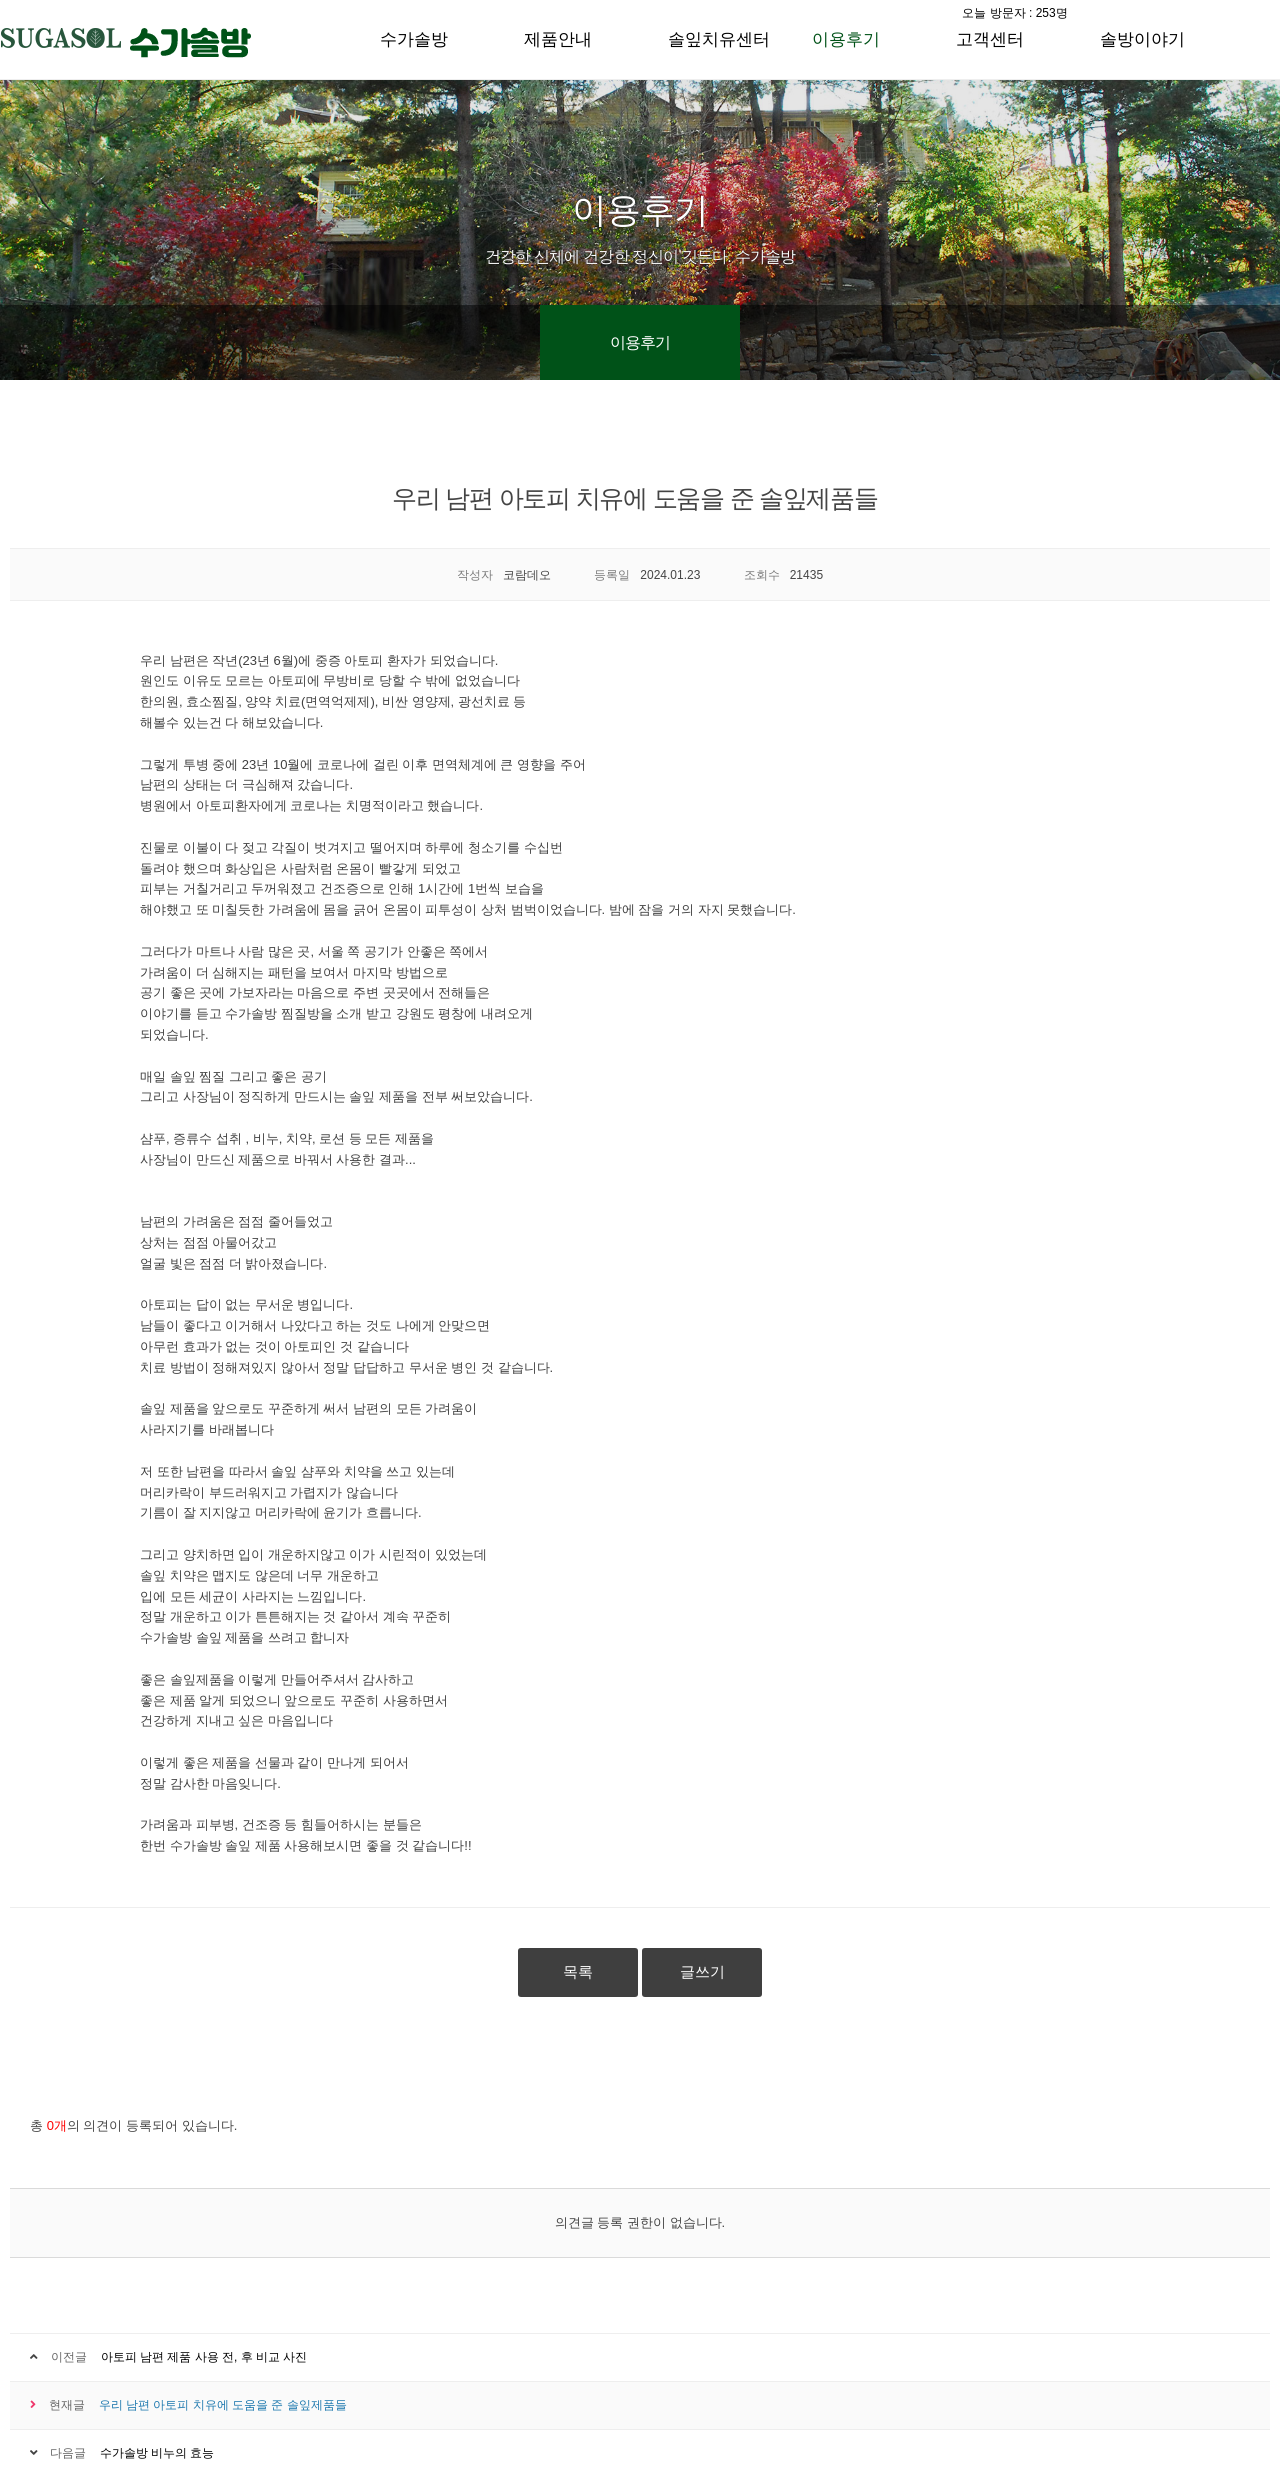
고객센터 (990, 39)
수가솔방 (414, 39)
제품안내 (558, 39)
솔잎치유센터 (719, 39)
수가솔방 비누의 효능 (157, 2453)
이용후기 (846, 39)
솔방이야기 (1142, 39)
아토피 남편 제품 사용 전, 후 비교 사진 (204, 2357)
